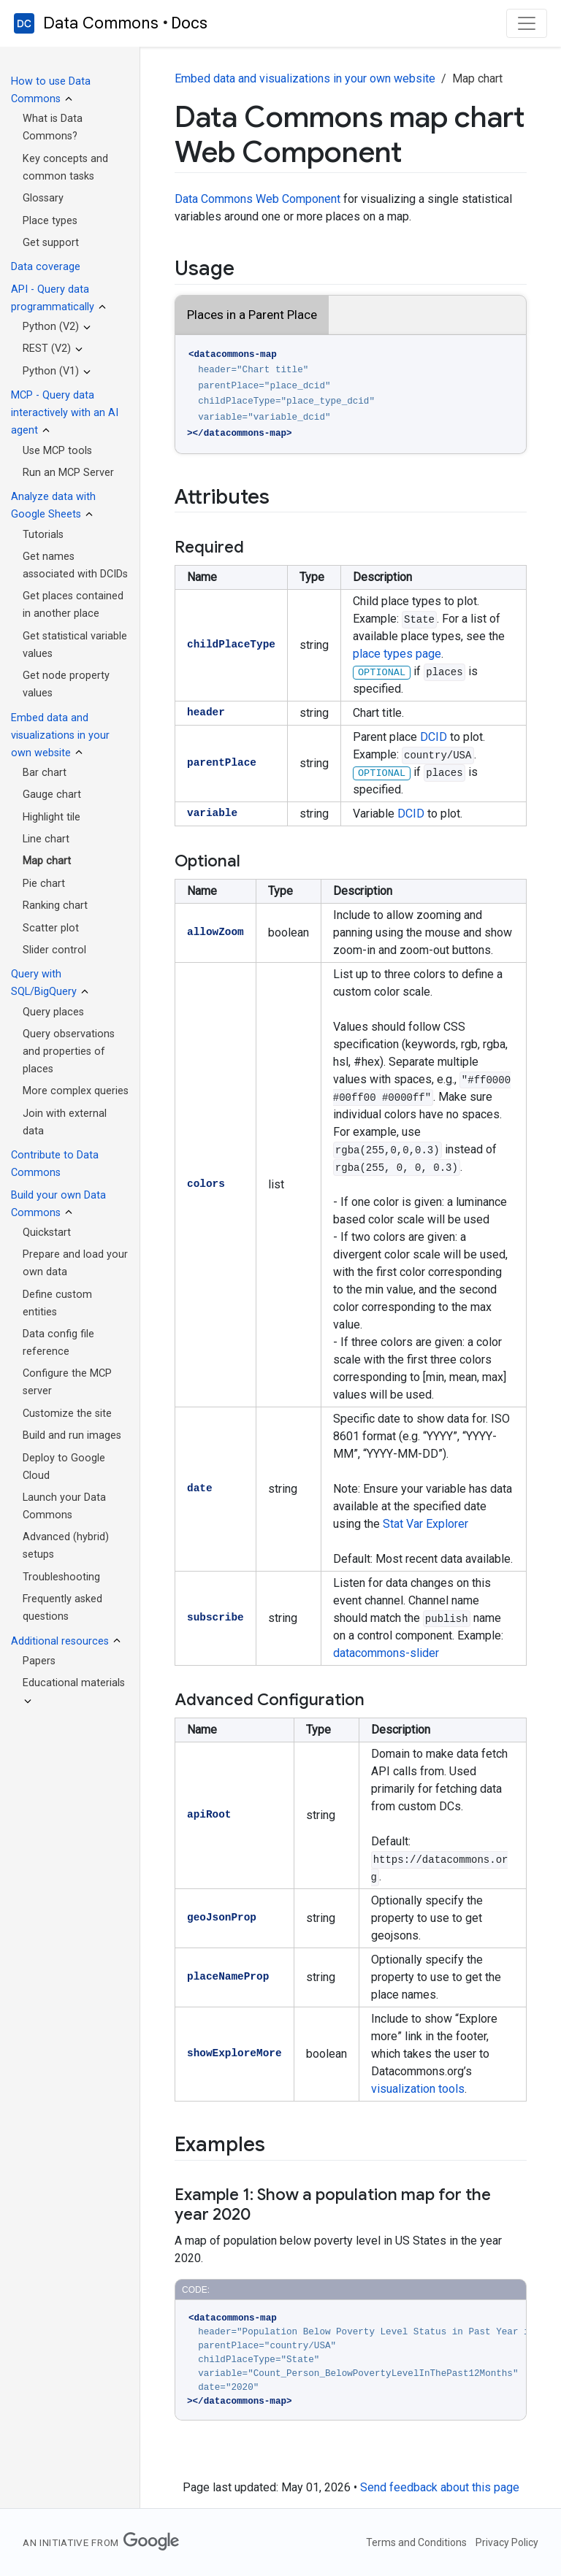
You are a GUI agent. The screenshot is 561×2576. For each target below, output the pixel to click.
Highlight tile (51, 817)
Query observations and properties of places (69, 1051)
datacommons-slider (386, 1653)
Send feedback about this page (439, 2487)
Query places (53, 1012)
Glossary (43, 198)
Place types (50, 221)
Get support (51, 243)
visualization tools (418, 2089)
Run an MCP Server (68, 472)
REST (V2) (47, 348)
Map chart (47, 861)
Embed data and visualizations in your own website (60, 735)
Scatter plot (51, 928)
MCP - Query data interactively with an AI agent (64, 413)
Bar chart (44, 772)
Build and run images (72, 1435)
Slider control (54, 950)
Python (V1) (51, 371)
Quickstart (47, 1232)
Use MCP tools (57, 451)
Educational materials (74, 1683)
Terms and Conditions (416, 2542)
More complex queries (76, 1091)
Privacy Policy (507, 2542)
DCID (433, 737)
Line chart (46, 839)
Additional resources (60, 1641)
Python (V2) (51, 326)
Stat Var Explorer (425, 1524)
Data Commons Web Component (257, 199)
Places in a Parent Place (252, 314)
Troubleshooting (61, 1577)
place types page (397, 654)
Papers (39, 1661)
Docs (189, 23)
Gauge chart (52, 794)
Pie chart (44, 883)
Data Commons (101, 23)
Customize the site (67, 1413)
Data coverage (45, 267)
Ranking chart (55, 905)
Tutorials (43, 534)
